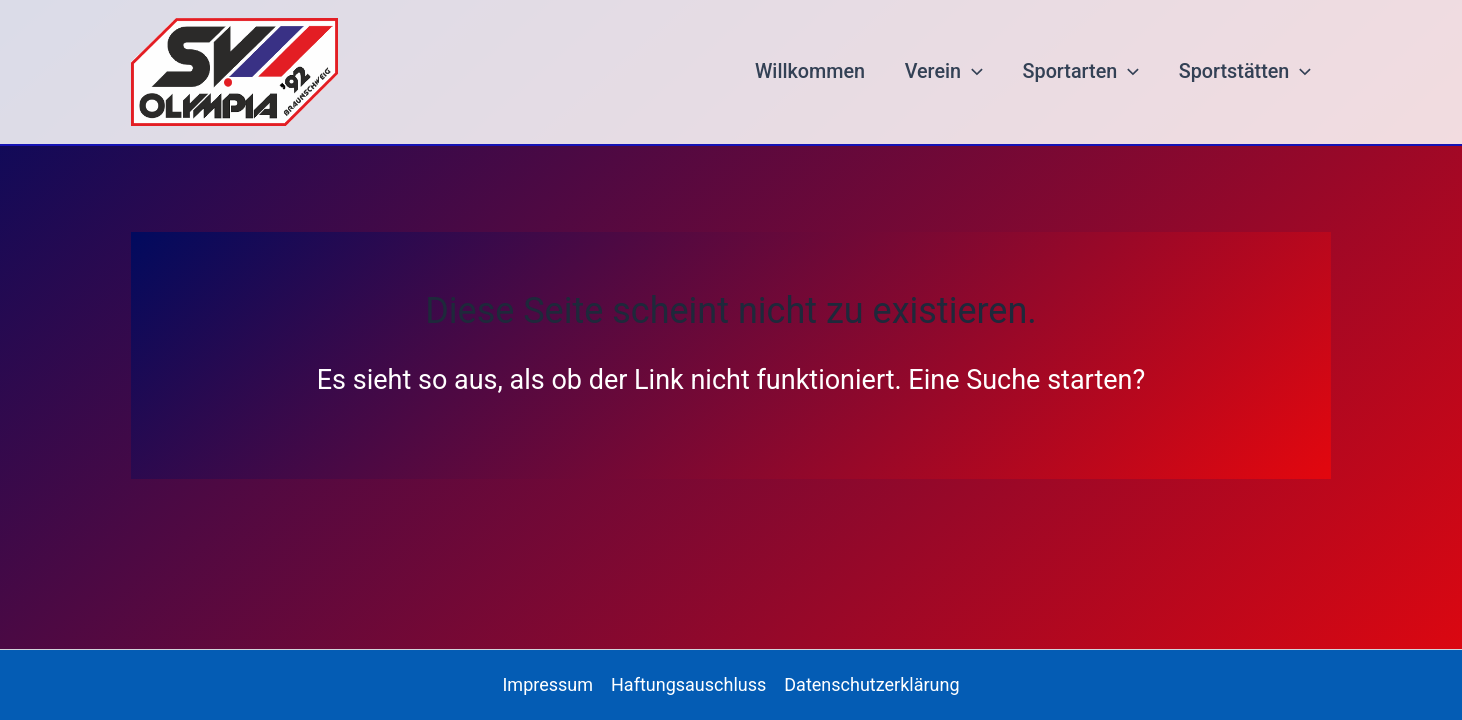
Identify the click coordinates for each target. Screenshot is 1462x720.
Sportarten (1081, 72)
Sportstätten (1245, 72)
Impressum (547, 684)
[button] (972, 72)
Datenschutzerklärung (871, 684)
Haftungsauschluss (688, 684)
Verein (944, 72)
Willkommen (810, 71)
